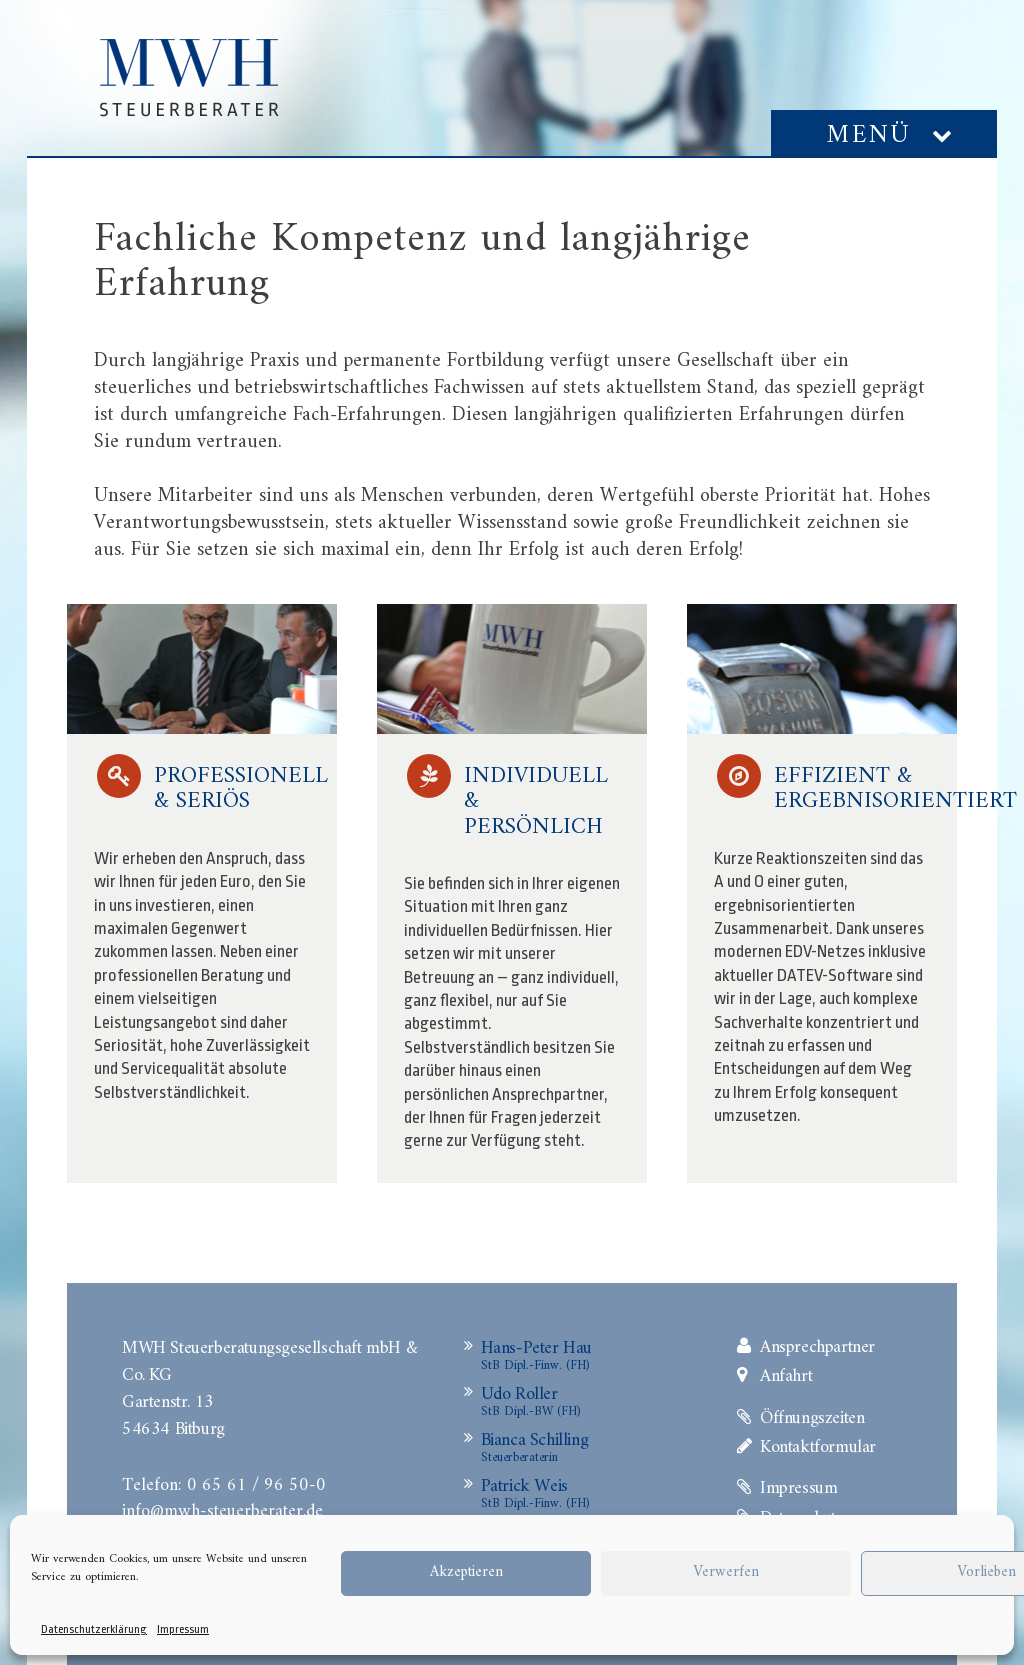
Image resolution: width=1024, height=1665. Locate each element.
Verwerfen (726, 1572)
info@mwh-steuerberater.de (222, 1509)
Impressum (183, 1629)
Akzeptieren (466, 1572)
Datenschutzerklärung (94, 1629)
